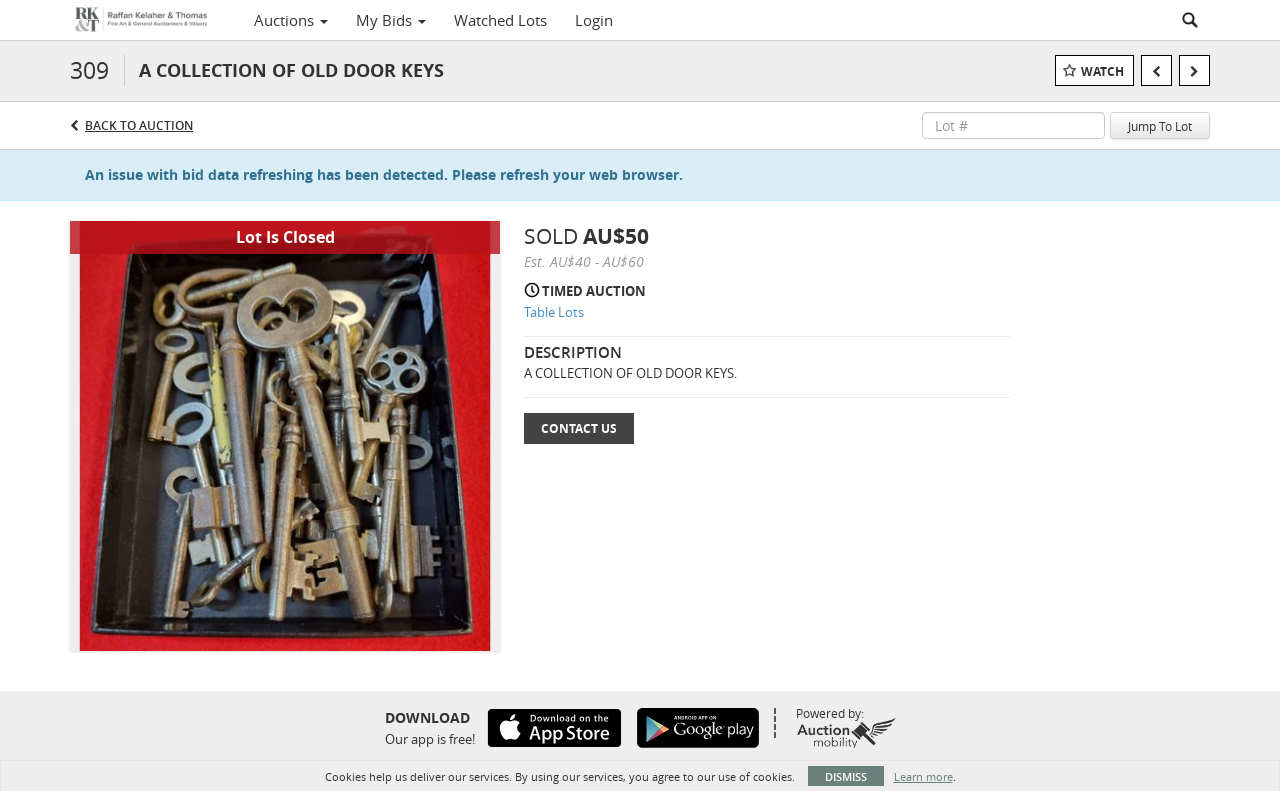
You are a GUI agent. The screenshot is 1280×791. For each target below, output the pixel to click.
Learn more (923, 776)
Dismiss (846, 776)
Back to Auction (139, 125)
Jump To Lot (1160, 126)
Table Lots (554, 312)
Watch (1102, 71)
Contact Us (579, 428)
